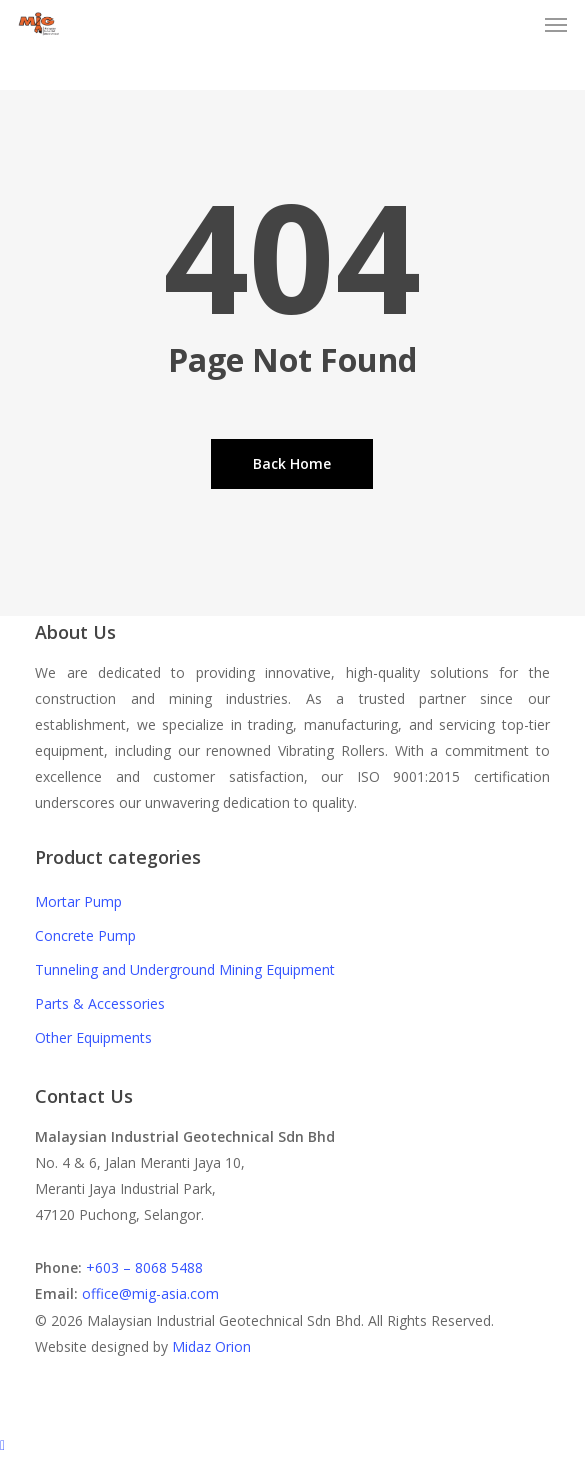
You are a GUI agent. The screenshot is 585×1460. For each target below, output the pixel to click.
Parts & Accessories (100, 1003)
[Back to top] (292, 1447)
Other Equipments (93, 1037)
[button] (556, 24)
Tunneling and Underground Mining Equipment (185, 969)
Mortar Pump (78, 901)
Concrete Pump (85, 935)
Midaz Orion (211, 1346)
